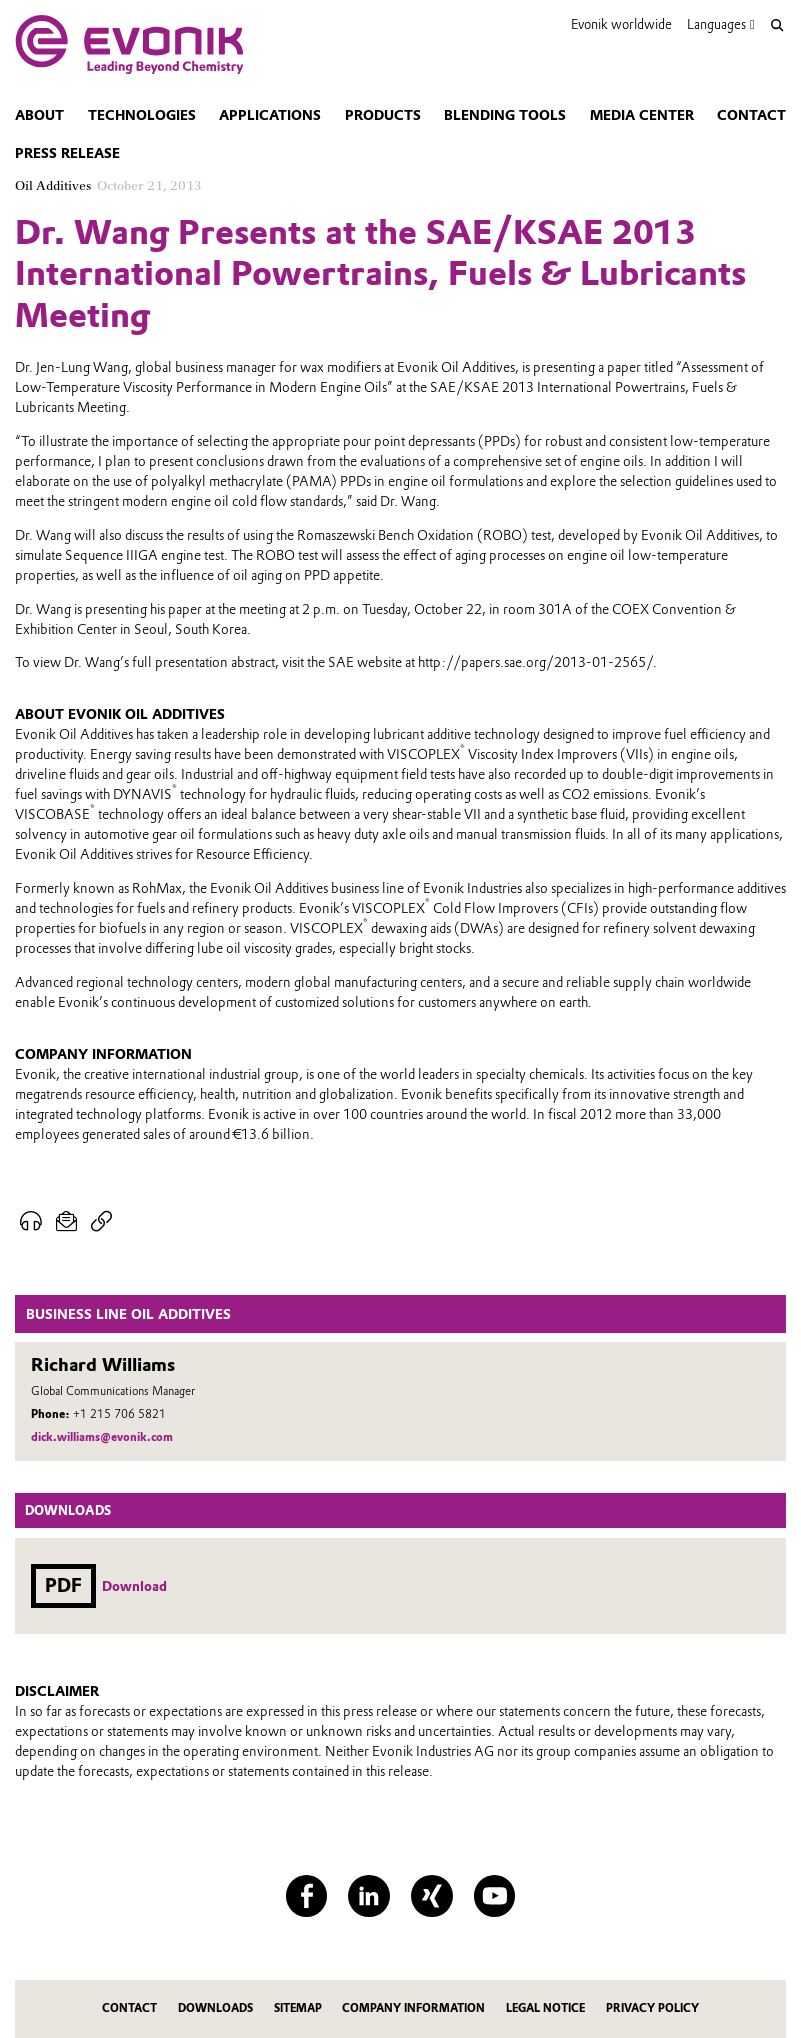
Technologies (142, 115)
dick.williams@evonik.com (102, 1437)
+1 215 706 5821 (119, 1414)
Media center (642, 115)
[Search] (777, 25)
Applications (270, 115)
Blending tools (505, 115)
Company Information (413, 2008)
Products (383, 115)
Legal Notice (545, 2008)
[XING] (432, 1896)
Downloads (215, 2008)
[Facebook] (307, 1896)
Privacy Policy (652, 2008)
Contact (751, 115)
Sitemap (298, 2008)
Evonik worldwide (621, 24)
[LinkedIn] (369, 1896)
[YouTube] (495, 1896)
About (39, 115)
